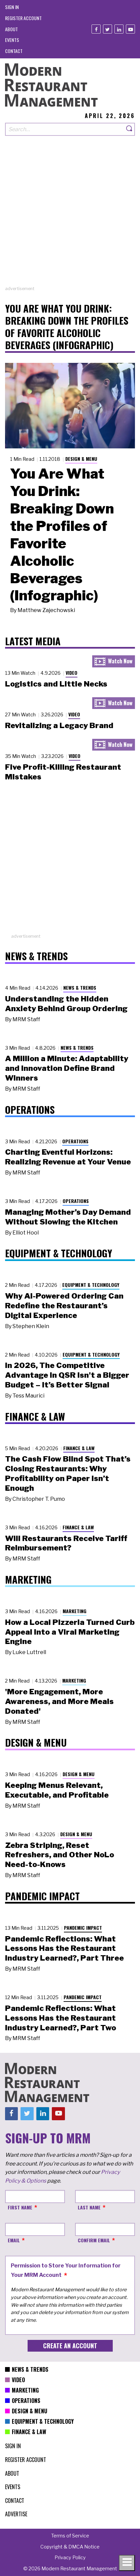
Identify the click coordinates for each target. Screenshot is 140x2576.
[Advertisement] (70, 215)
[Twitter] (107, 29)
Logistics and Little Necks (56, 684)
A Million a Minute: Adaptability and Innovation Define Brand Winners (66, 1068)
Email (14, 2240)
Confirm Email (94, 2240)
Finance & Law (79, 1447)
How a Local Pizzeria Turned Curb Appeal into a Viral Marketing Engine (70, 1632)
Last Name (89, 2207)
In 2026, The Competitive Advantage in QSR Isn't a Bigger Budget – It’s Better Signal (67, 1375)
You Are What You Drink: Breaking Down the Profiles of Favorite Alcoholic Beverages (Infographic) (62, 534)
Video (71, 672)
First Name (20, 2207)
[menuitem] (12, 6)
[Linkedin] (119, 29)
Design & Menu (81, 458)
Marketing (74, 1610)
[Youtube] (130, 29)
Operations (75, 1141)
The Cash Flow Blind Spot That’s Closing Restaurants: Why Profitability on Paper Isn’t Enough (68, 1473)
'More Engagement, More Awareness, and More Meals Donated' (59, 1701)
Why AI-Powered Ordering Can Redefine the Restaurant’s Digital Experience (64, 1305)
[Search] (129, 129)
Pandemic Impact (83, 1927)
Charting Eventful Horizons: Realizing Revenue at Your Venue (68, 1156)
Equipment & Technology (90, 1284)
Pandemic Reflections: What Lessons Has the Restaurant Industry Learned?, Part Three (64, 1948)
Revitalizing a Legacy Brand (59, 725)
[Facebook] (96, 29)
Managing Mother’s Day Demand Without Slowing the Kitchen (68, 1216)
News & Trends (79, 987)
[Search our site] (64, 129)
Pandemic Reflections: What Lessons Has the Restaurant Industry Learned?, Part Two (60, 2018)
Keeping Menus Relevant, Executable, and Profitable (57, 1790)
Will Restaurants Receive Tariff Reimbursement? (66, 1543)
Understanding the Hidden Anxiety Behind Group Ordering (66, 1003)
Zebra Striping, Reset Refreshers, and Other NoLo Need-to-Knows (59, 1855)
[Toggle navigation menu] (127, 2563)
